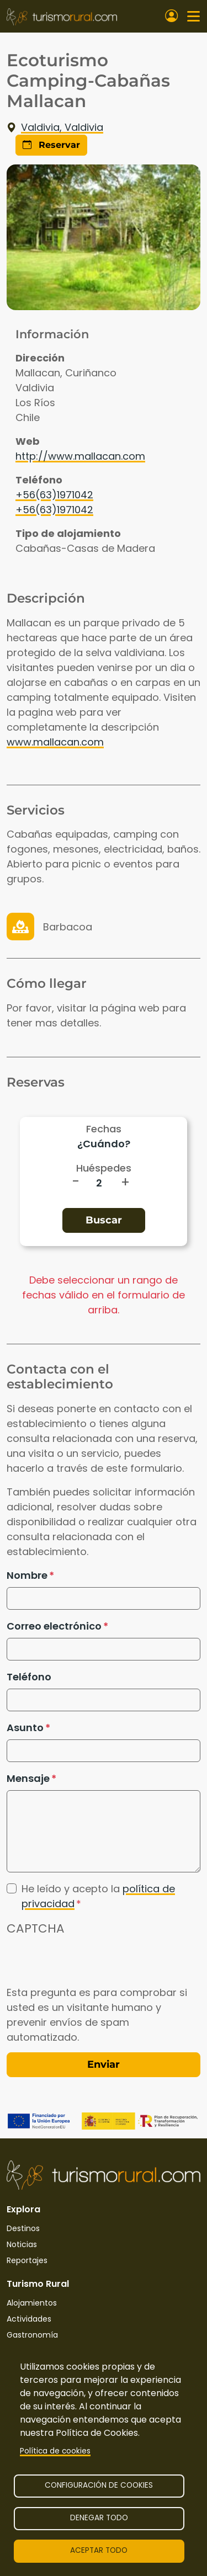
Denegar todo (99, 2518)
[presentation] (90, 1963)
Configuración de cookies (99, 2485)
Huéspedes (103, 1168)
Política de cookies (55, 2451)
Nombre (27, 1575)
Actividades (29, 2318)
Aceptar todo (99, 2550)
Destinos (23, 2228)
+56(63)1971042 (54, 495)
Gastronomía (32, 2334)
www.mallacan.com (55, 742)
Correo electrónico (54, 1626)
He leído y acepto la (98, 1896)
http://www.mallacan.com (80, 456)
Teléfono (29, 1677)
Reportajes (27, 2260)
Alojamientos (32, 2302)
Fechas (103, 1129)
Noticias (22, 2244)
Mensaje (28, 1778)
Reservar (51, 145)
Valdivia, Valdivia (55, 127)
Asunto (25, 1727)
